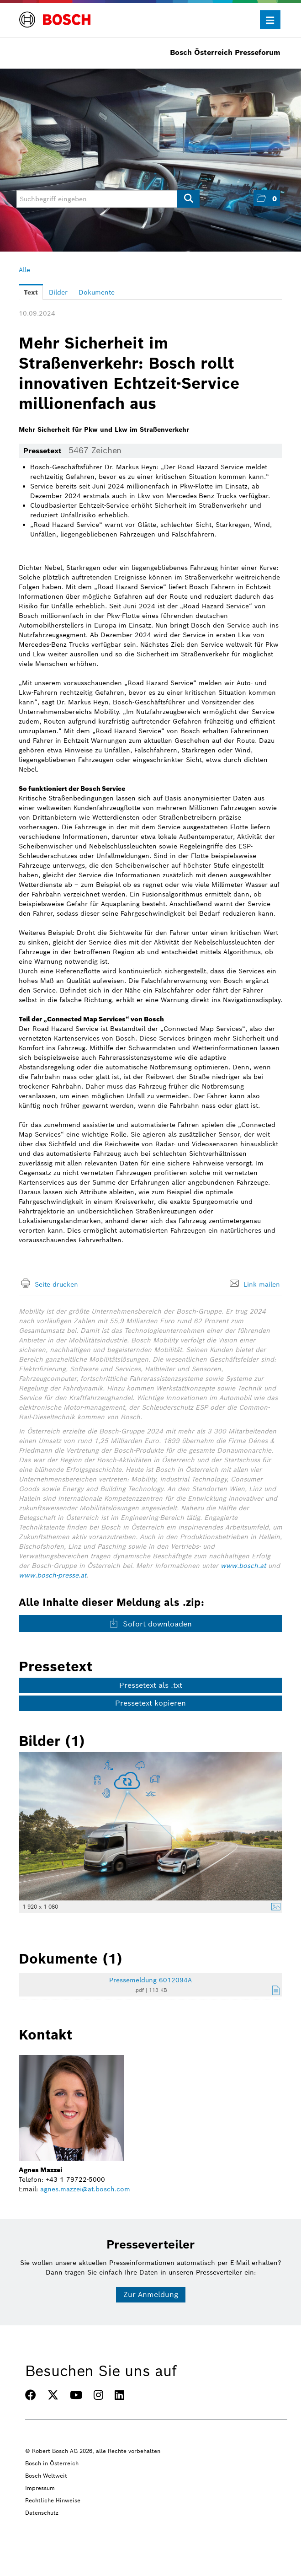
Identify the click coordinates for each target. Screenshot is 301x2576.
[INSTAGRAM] (98, 2394)
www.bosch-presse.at (52, 1575)
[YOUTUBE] (76, 2394)
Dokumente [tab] (97, 292)
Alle (24, 270)
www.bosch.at (243, 1566)
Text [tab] (31, 292)
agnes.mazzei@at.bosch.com (85, 2189)
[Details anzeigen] (273, 1908)
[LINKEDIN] (119, 2394)
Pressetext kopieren (150, 1703)
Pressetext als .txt (150, 1685)
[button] (266, 198)
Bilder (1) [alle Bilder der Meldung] (52, 1741)
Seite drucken (56, 1284)
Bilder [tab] (58, 292)
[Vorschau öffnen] (150, 1826)
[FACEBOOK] (30, 2394)
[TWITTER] (53, 2394)
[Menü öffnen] (270, 19)
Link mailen (261, 1284)
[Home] (55, 14)
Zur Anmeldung (150, 2294)
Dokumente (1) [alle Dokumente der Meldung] (70, 1958)
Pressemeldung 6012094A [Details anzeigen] (150, 1980)
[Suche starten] (188, 199)
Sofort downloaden (150, 1624)
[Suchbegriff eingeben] (108, 199)
